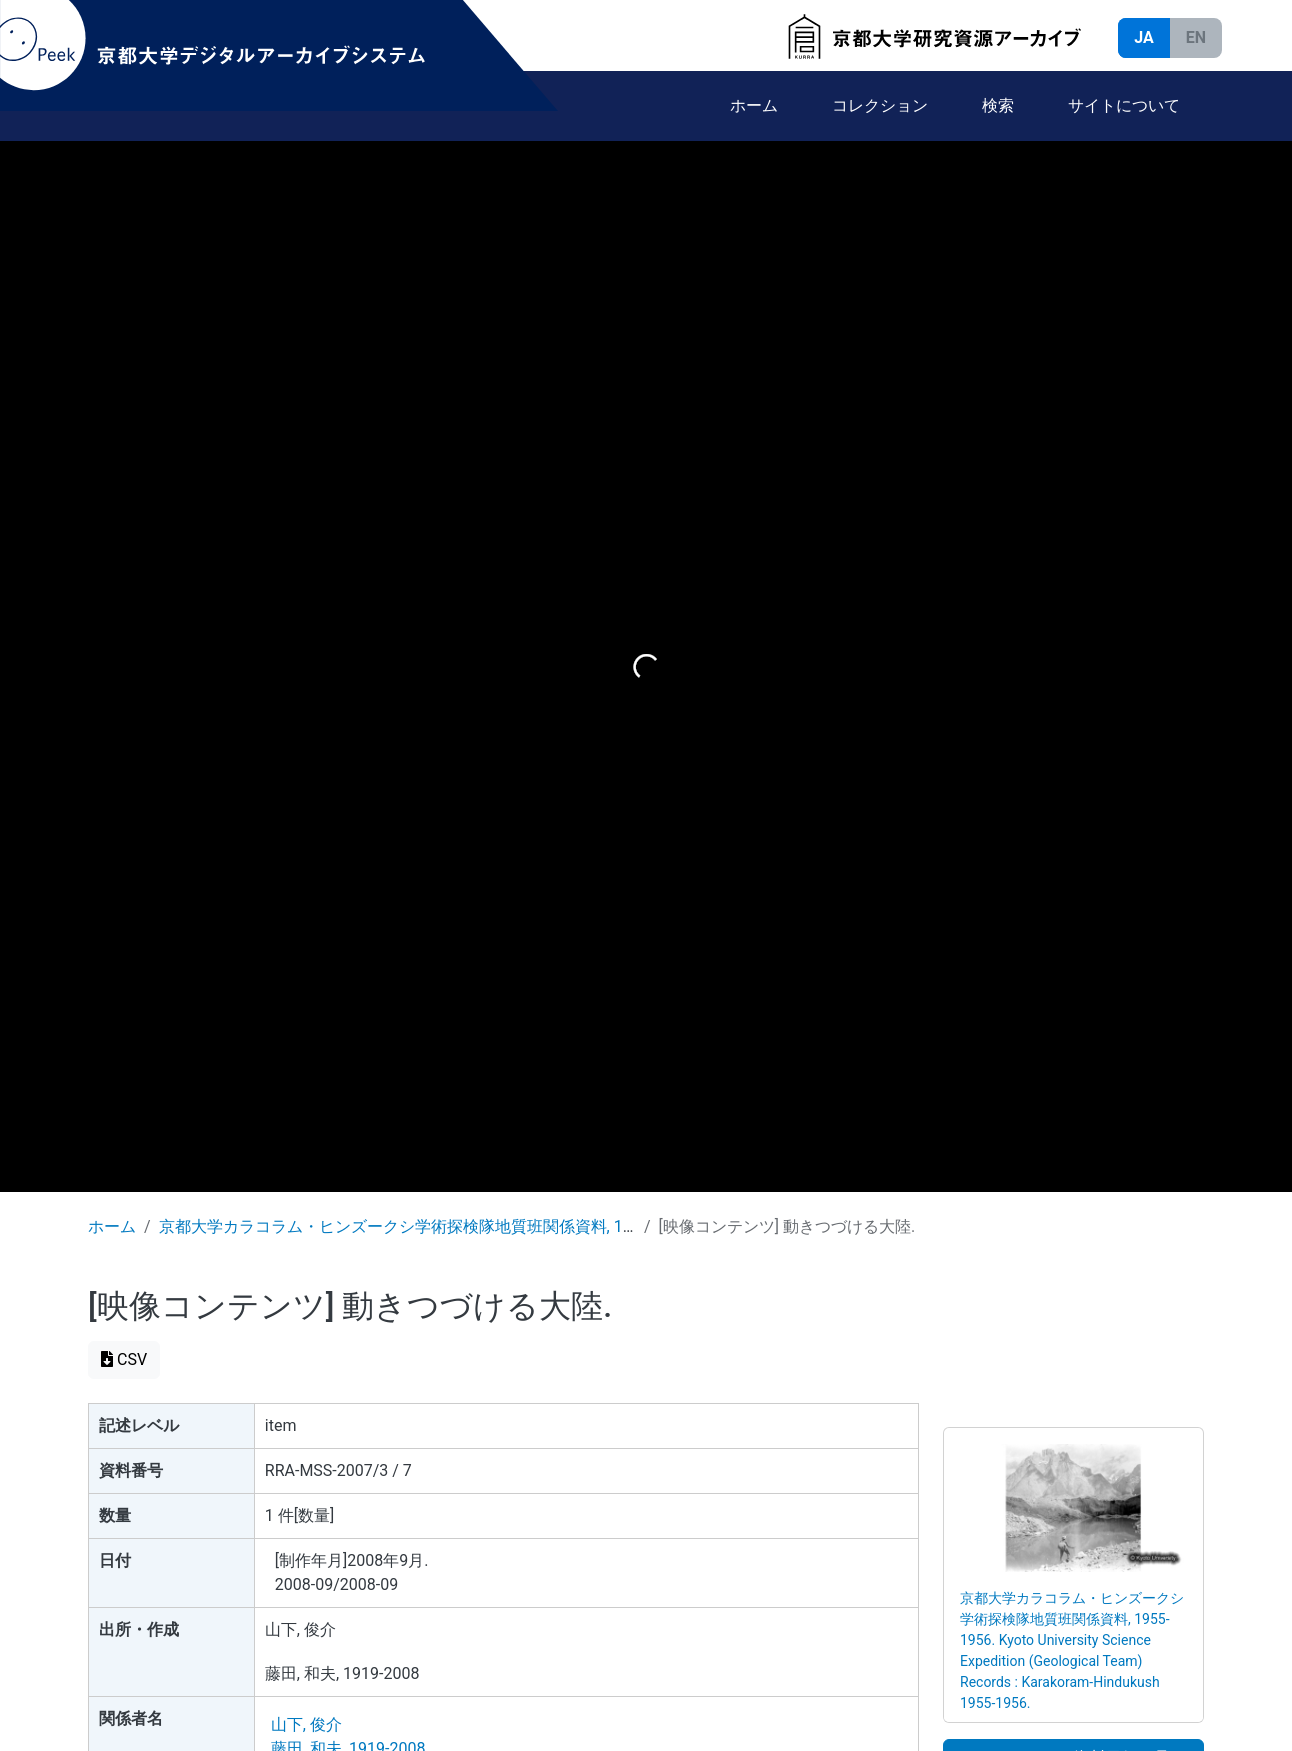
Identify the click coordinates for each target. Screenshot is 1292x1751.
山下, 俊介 (306, 1724)
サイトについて (1124, 105)
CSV (124, 1359)
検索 (998, 105)
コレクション (880, 105)
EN (1196, 37)
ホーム (754, 105)
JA (1144, 37)
